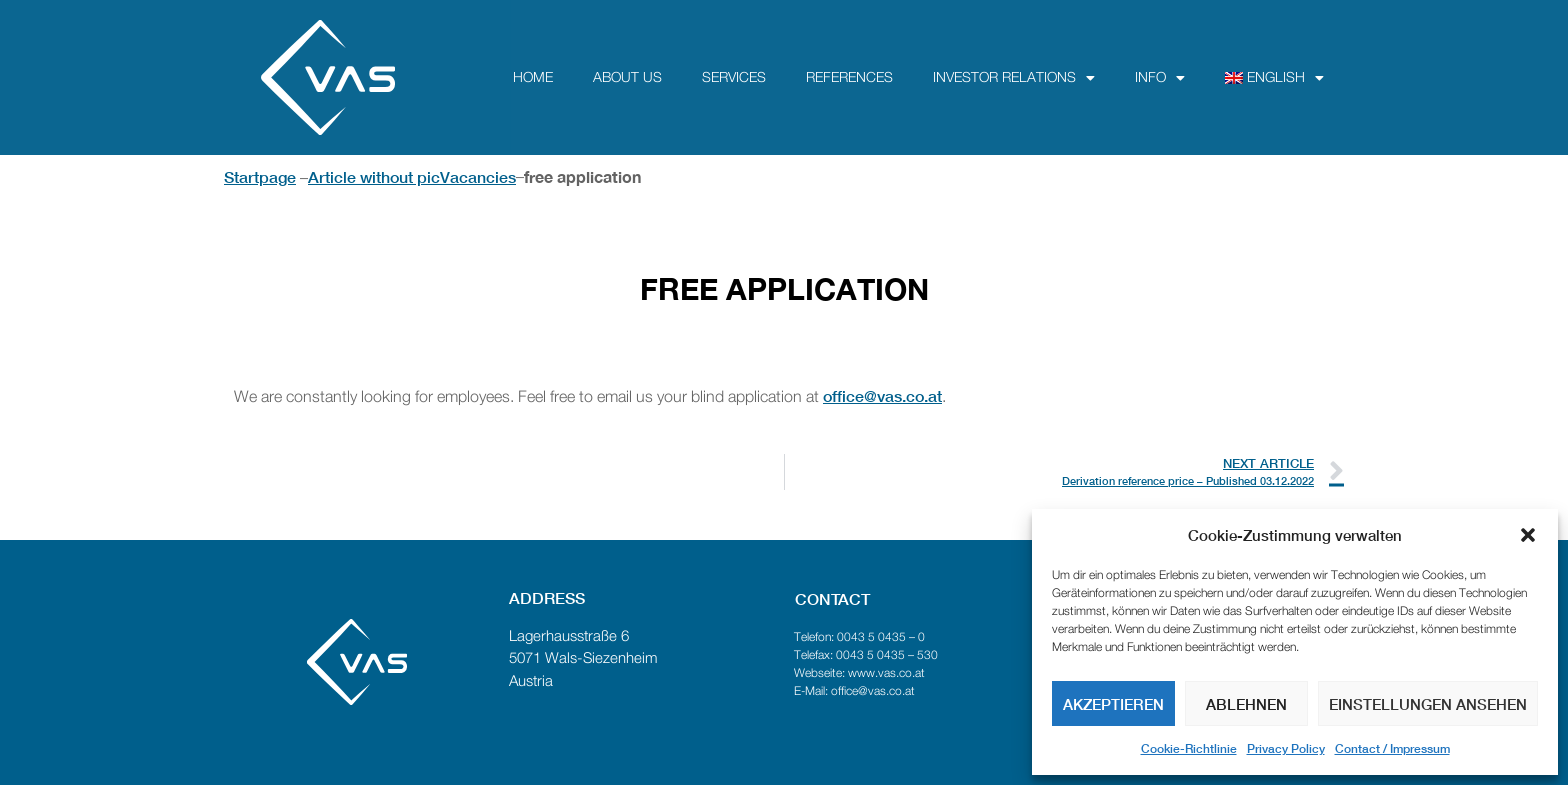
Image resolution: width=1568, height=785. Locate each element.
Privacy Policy (1286, 748)
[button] (1528, 535)
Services (734, 78)
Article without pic (374, 176)
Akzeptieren (1113, 704)
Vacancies (478, 176)
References (849, 78)
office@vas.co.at (882, 395)
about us (627, 78)
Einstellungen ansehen (1428, 704)
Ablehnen (1246, 704)
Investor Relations (1014, 78)
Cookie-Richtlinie (1189, 748)
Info (1160, 78)
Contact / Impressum (1392, 748)
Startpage (260, 176)
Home (533, 78)
